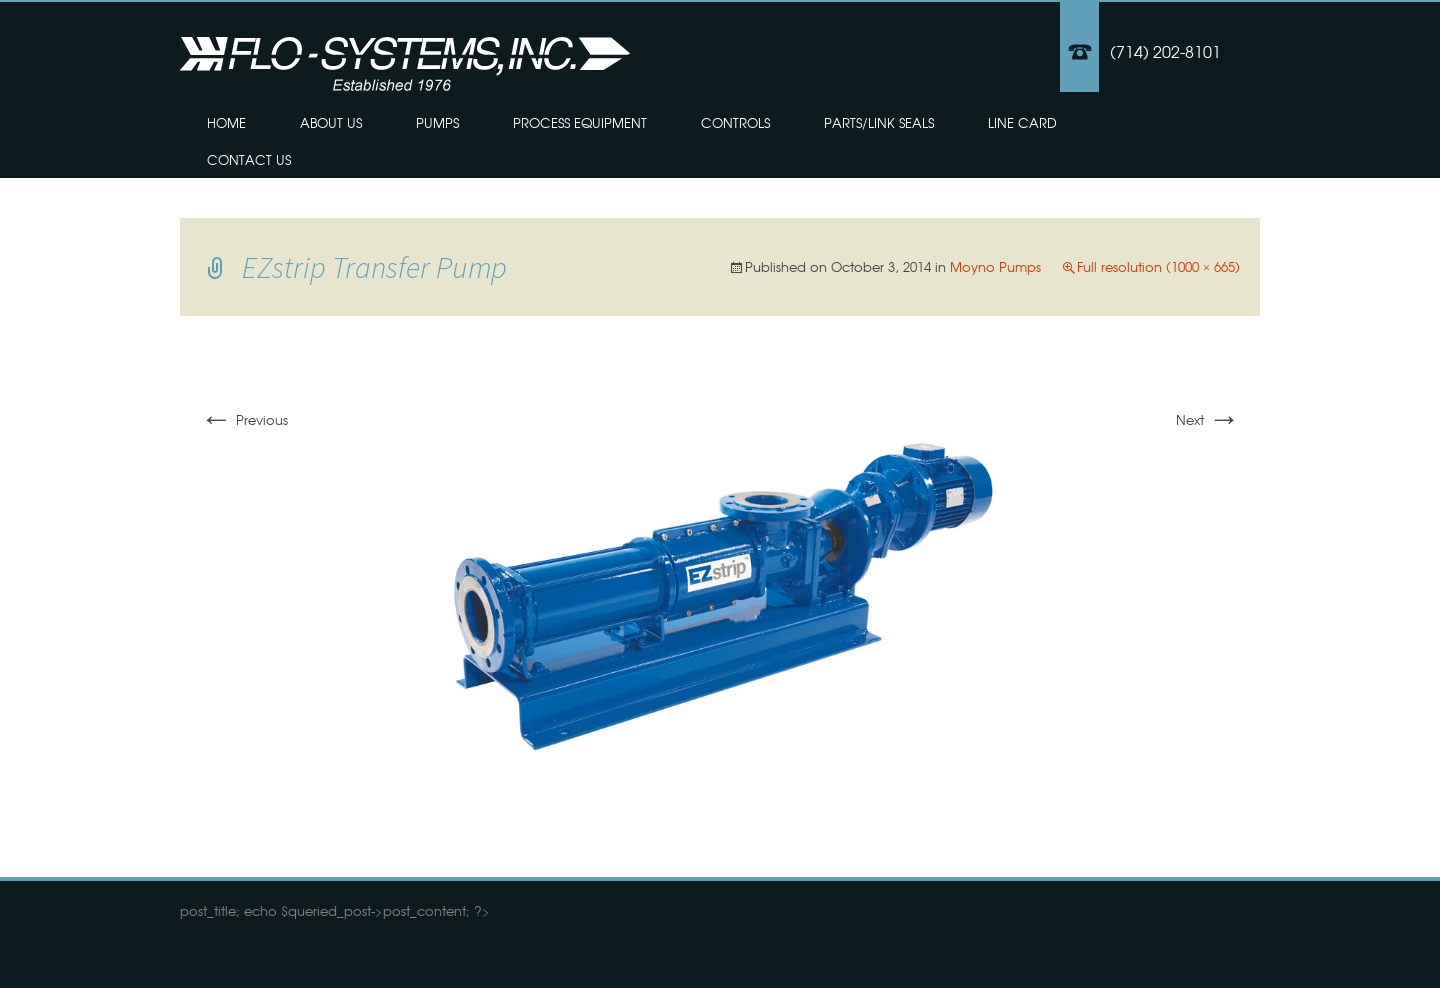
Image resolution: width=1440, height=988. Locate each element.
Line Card (1022, 122)
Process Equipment (580, 122)
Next (1208, 419)
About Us (331, 122)
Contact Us (249, 159)
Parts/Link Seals (879, 122)
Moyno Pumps (995, 266)
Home (226, 122)
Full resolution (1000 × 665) (1158, 266)
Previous (244, 419)
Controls (735, 122)
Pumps (437, 122)
